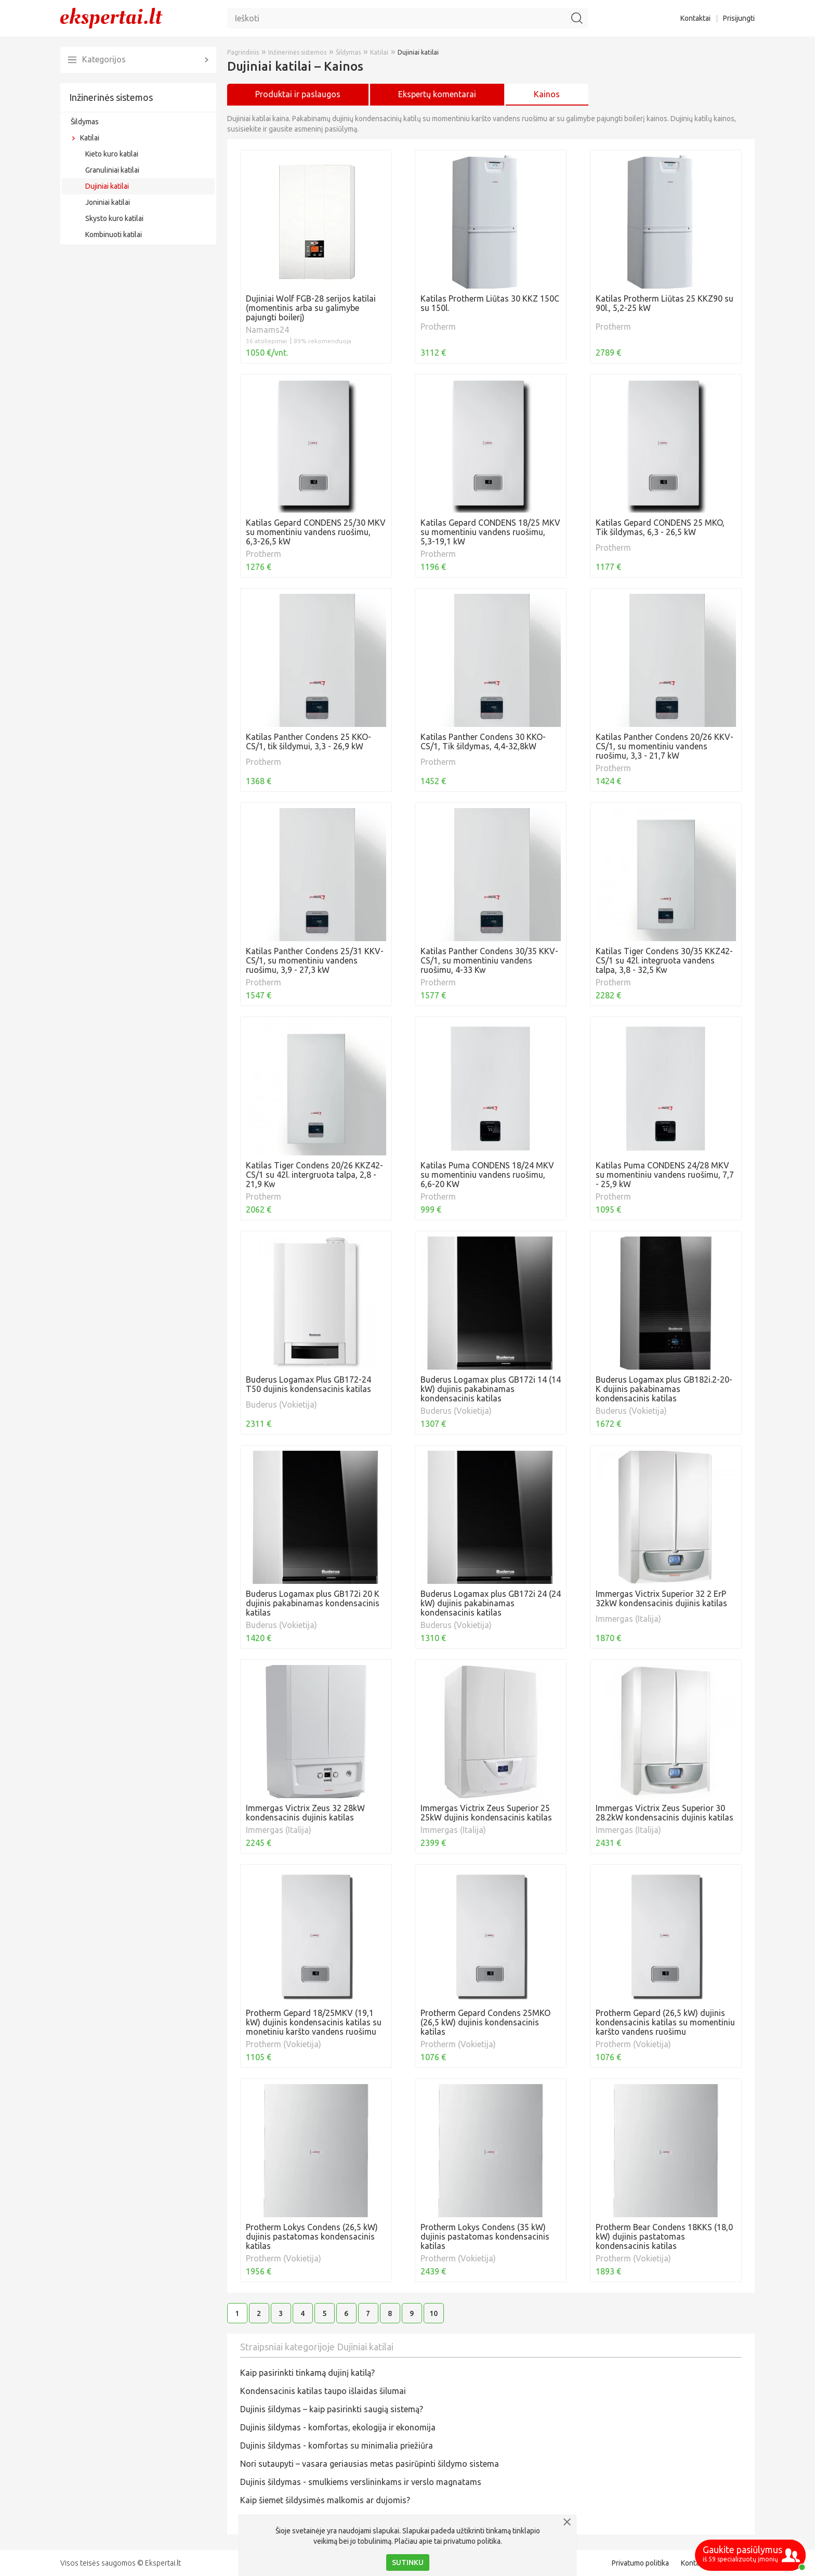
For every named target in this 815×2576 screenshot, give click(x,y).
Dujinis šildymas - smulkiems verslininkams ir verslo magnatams (360, 2482)
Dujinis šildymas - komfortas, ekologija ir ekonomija (338, 2427)
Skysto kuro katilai (114, 218)
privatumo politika (472, 2541)
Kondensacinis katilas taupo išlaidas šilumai (323, 2391)
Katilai (89, 138)
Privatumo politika (640, 2563)
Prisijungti (739, 18)
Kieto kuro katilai (111, 154)
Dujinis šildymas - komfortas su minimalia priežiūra (336, 2445)
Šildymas (85, 122)
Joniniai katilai (107, 202)
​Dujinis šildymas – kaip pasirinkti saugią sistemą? (331, 2409)
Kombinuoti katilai (113, 234)
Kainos (547, 94)
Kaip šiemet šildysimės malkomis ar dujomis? (325, 2500)
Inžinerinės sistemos (111, 97)
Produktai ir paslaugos (297, 94)
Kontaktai (695, 18)
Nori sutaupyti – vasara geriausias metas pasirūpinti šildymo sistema (369, 2463)
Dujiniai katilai (107, 186)
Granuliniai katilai (112, 170)
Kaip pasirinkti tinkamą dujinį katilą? (307, 2372)
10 (433, 2313)
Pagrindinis (243, 52)
